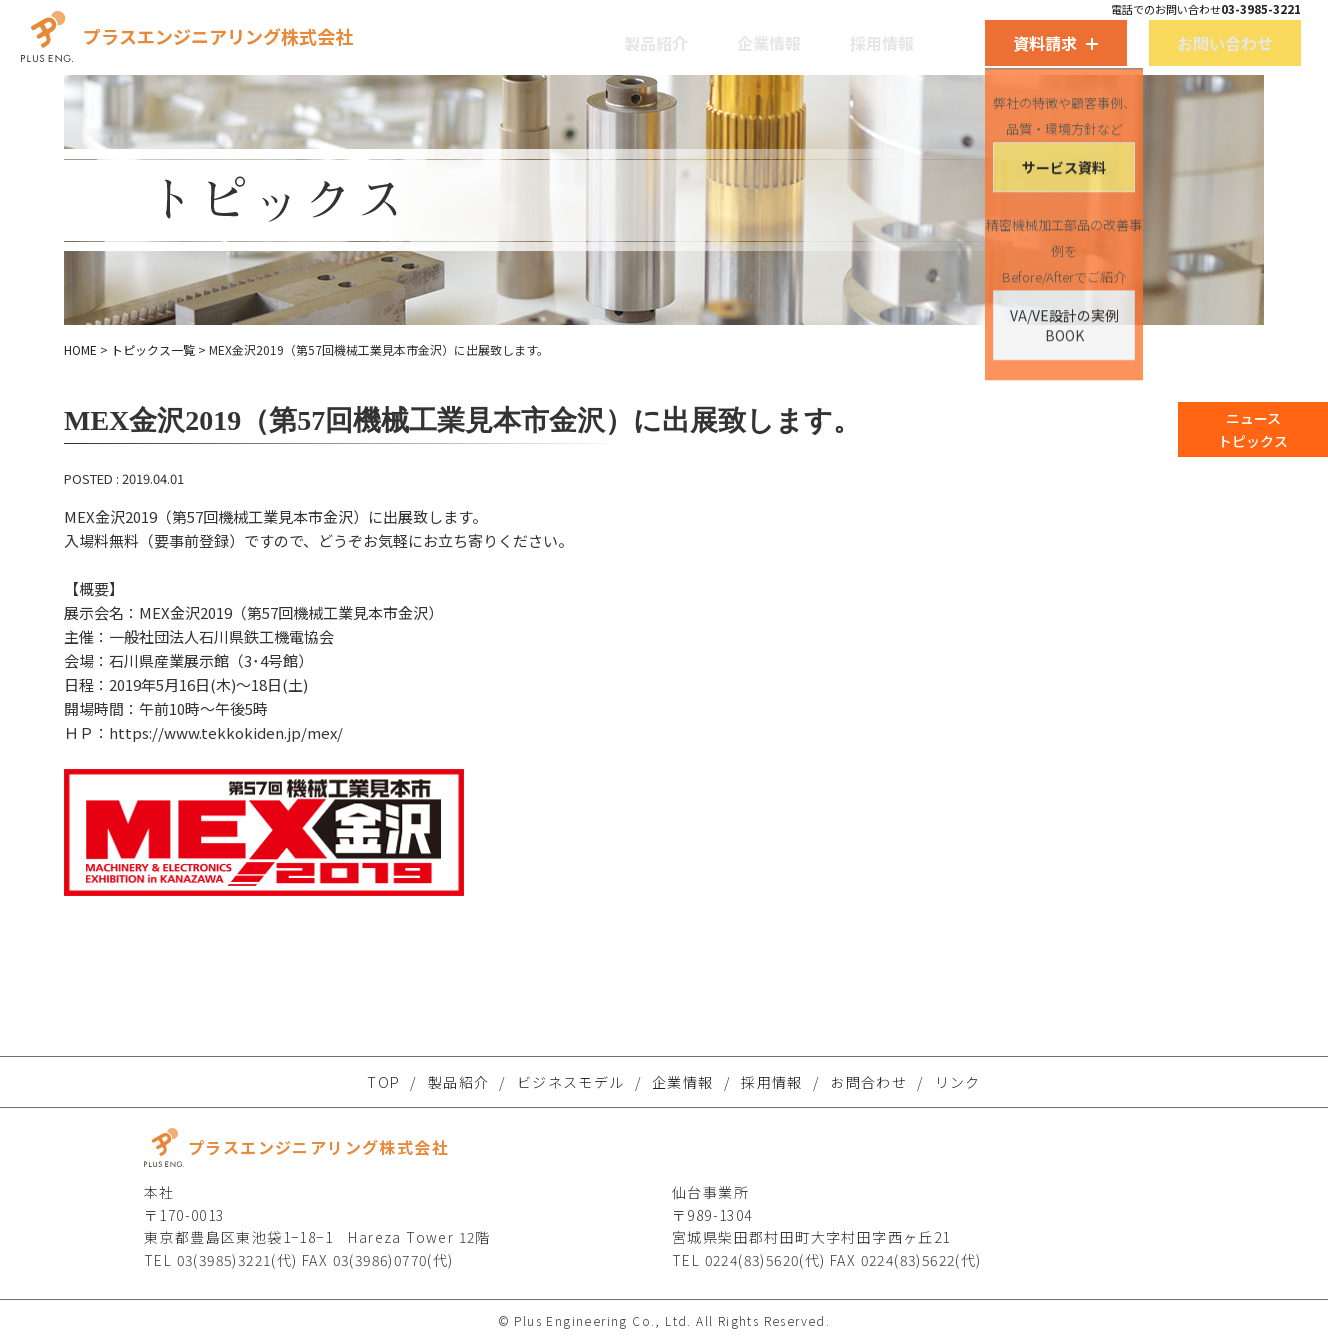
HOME (80, 349)
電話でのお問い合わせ (1074, 9)
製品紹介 (644, 36)
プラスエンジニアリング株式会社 (310, 30)
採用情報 (816, 36)
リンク (958, 1082)
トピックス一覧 (153, 349)
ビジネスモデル (571, 1082)
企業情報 (730, 36)
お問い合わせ (1106, 36)
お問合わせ (868, 1082)
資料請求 (963, 36)
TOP (383, 1082)
